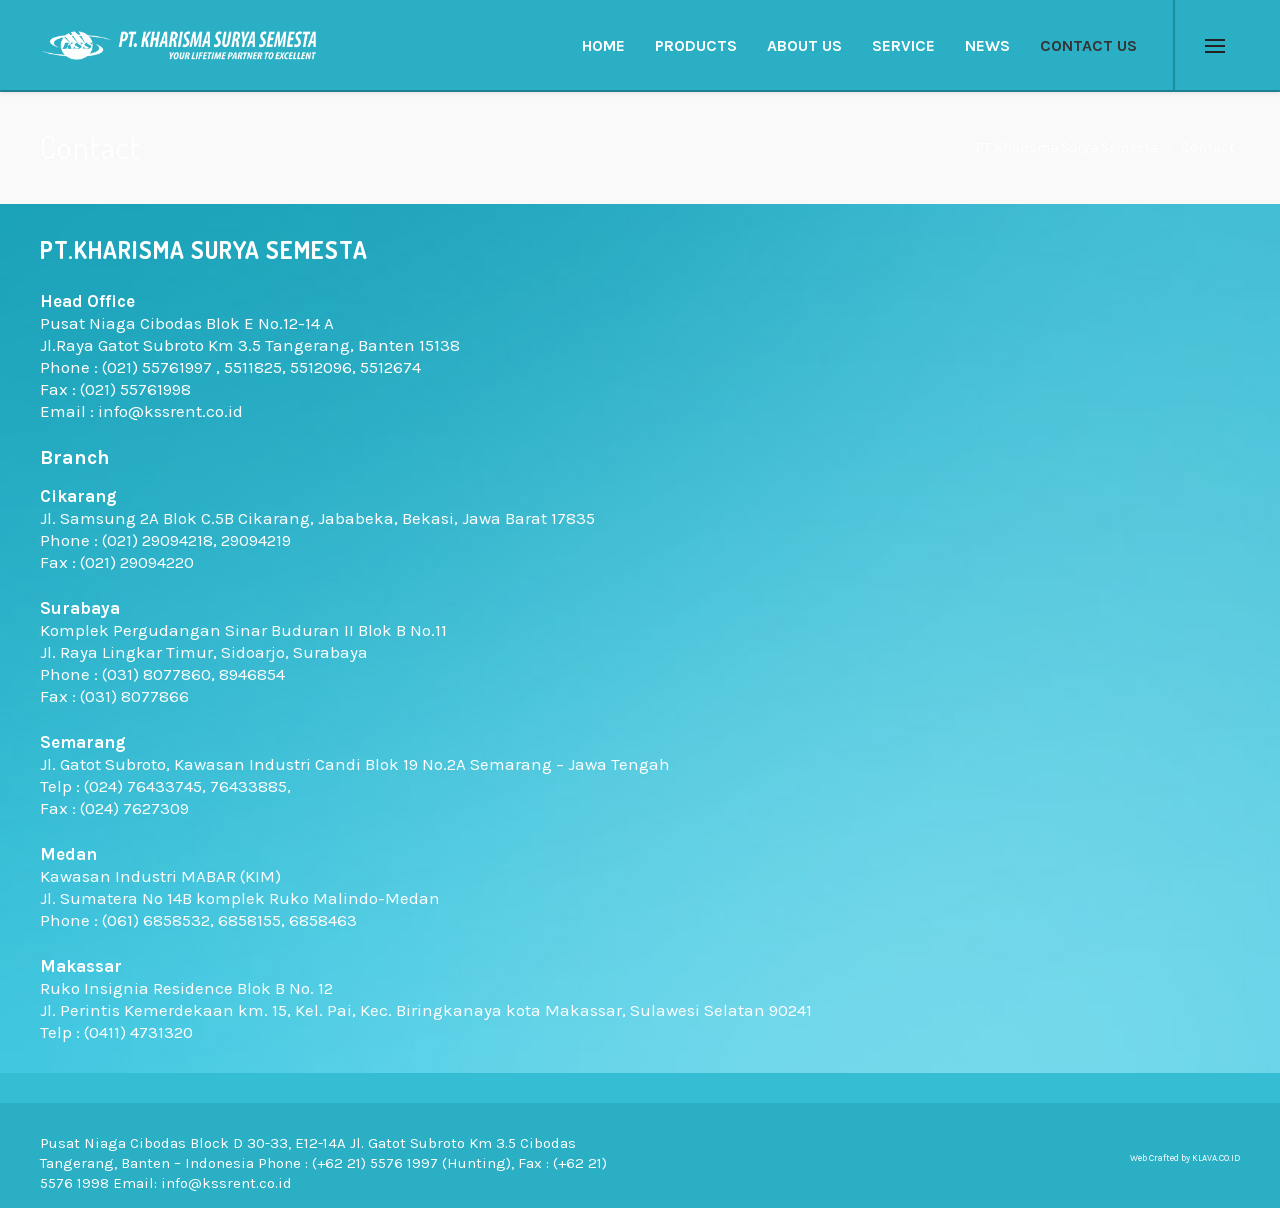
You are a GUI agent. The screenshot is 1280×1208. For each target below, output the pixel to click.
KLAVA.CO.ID (1216, 1158)
